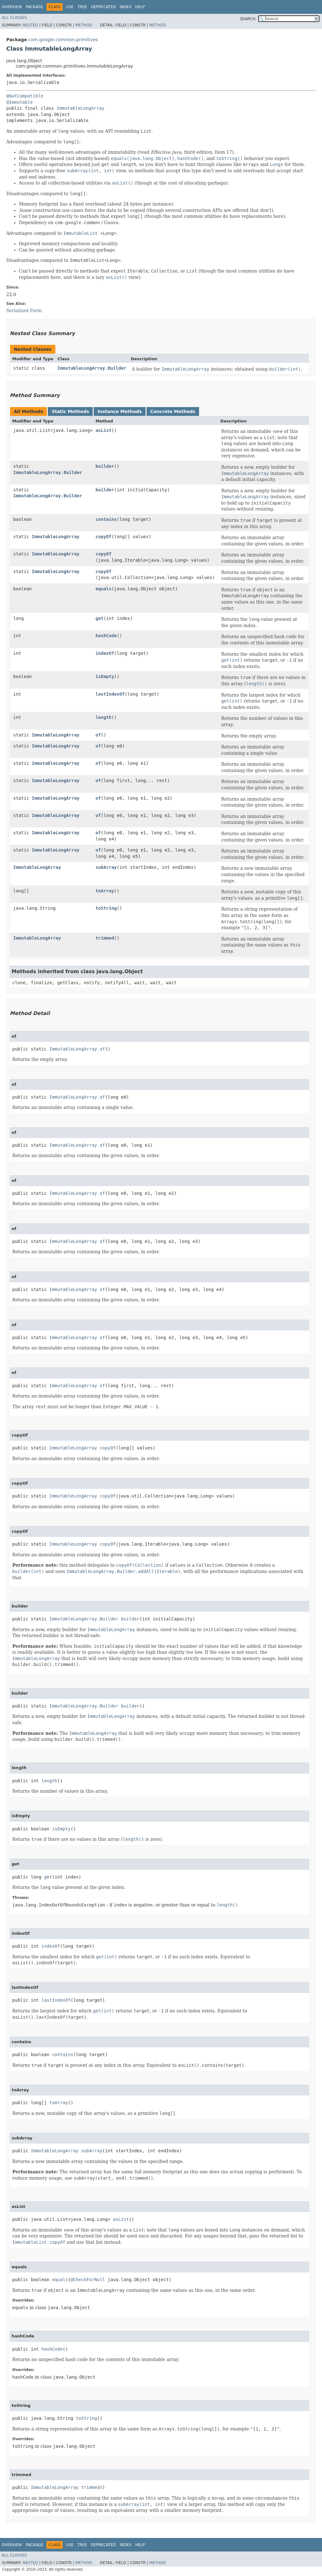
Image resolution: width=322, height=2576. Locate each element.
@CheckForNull (87, 2279)
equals (104, 588)
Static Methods (70, 411)
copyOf (104, 536)
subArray (106, 867)
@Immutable (19, 102)
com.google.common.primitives (63, 39)
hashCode (106, 635)
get (99, 618)
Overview (12, 7)
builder (105, 466)
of (98, 734)
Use (70, 7)
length (104, 717)
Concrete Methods (173, 411)
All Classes (14, 17)
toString (106, 908)
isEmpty (105, 676)
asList (104, 430)
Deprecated (103, 7)
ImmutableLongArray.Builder (92, 368)
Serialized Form (24, 310)
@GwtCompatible (24, 95)
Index (126, 7)
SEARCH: (248, 19)
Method (83, 25)
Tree (82, 7)
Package (34, 7)
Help (140, 7)
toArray (105, 890)
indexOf (105, 653)
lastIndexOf (110, 694)
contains (106, 519)
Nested (30, 25)
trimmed (105, 937)
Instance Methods (119, 411)
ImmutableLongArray (80, 108)
